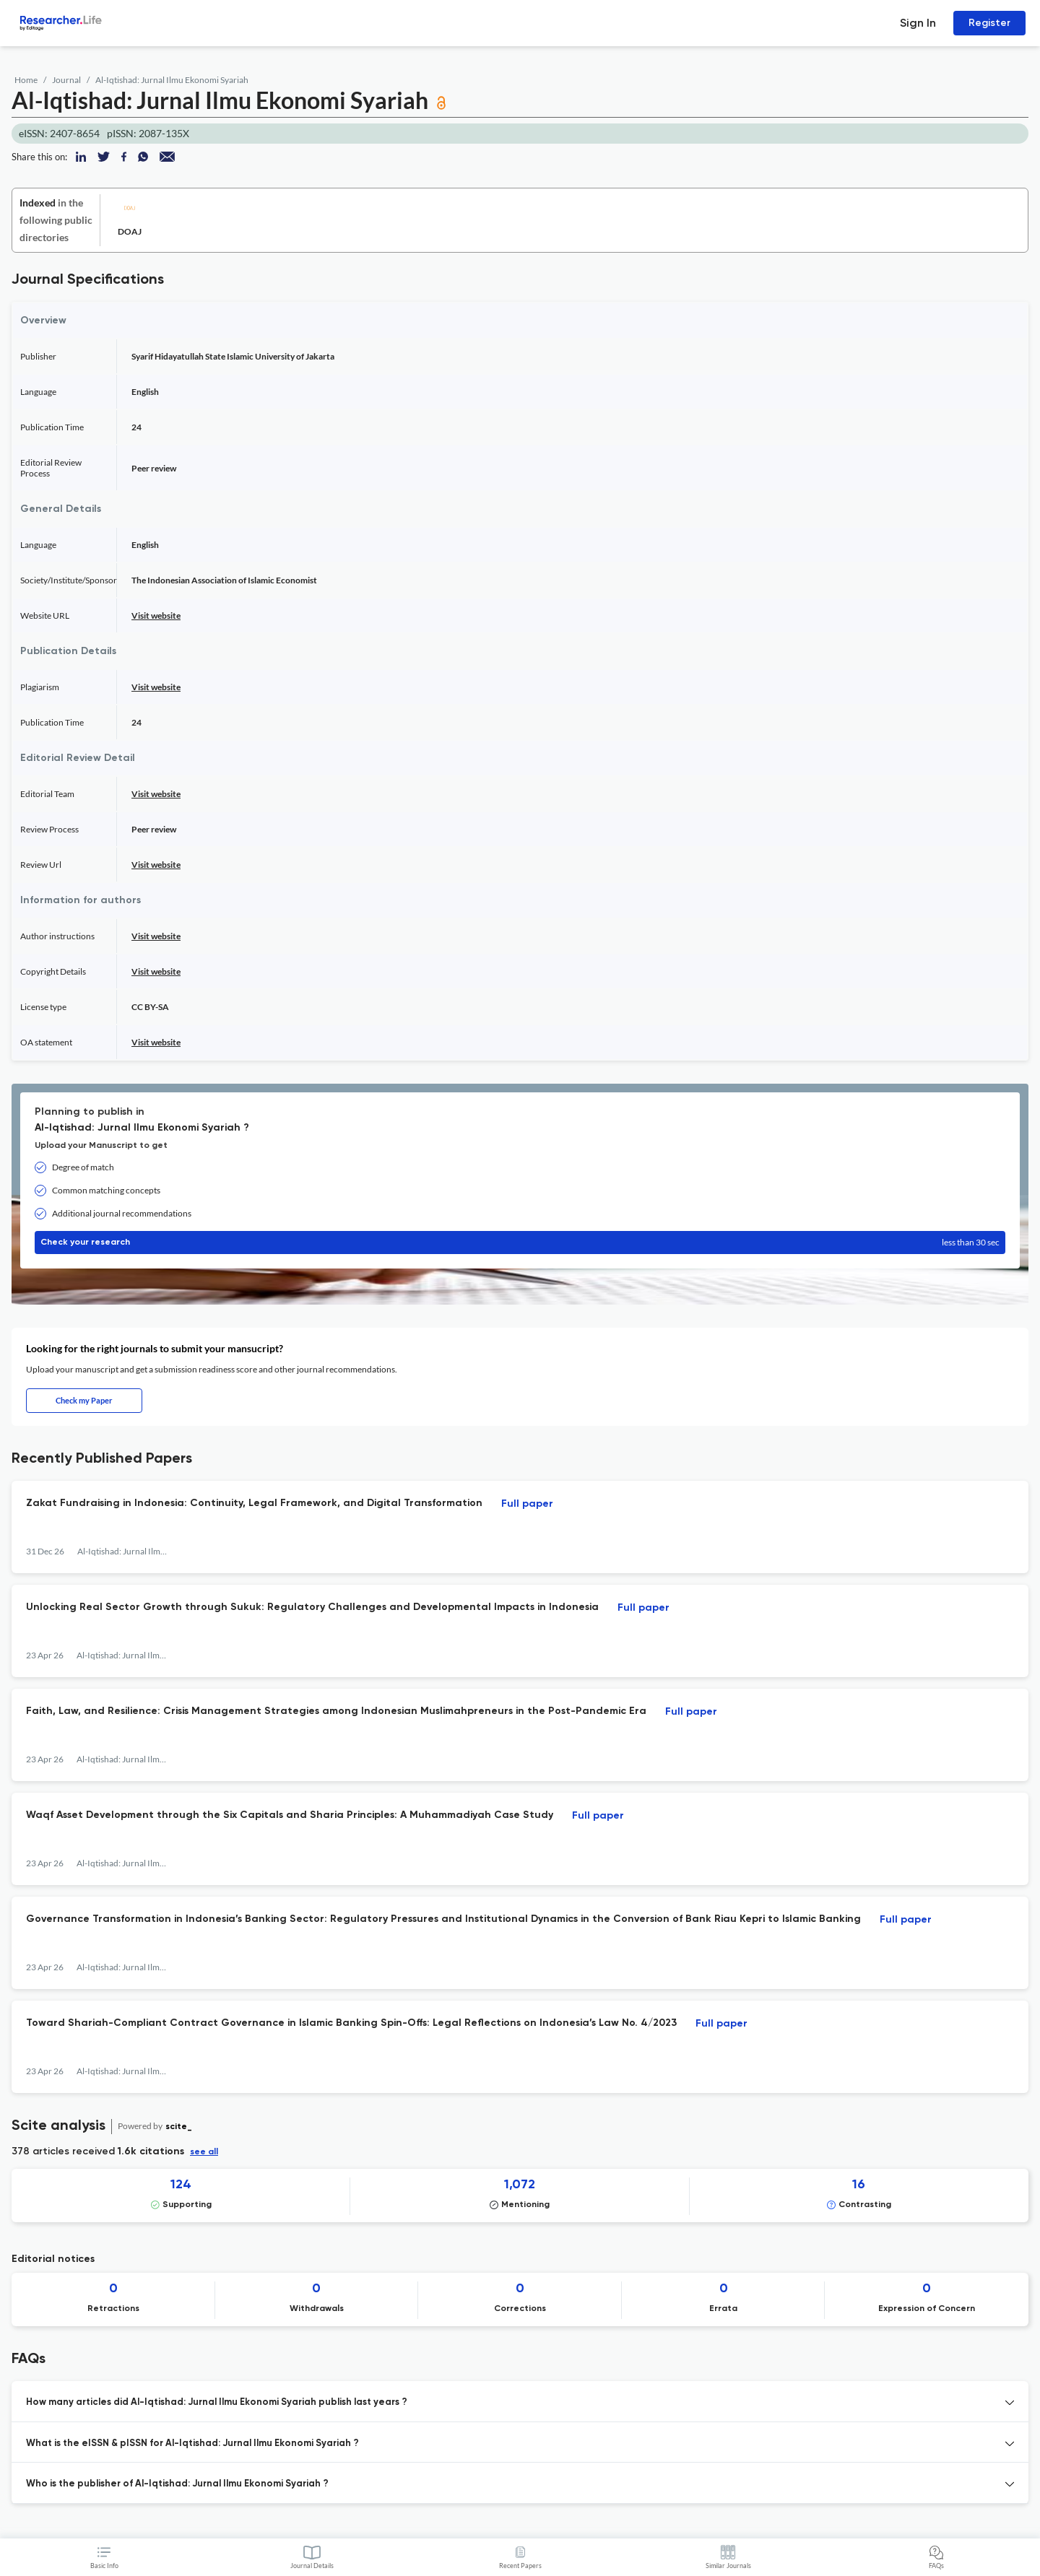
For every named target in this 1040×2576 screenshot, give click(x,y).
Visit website (156, 615)
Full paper (527, 1504)
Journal (66, 79)
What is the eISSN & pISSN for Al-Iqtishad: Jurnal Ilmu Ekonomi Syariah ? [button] (192, 2443)
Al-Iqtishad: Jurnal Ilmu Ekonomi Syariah (171, 79)
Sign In (918, 23)
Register (989, 23)
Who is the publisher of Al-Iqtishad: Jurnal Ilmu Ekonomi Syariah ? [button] (177, 2484)
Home (26, 79)
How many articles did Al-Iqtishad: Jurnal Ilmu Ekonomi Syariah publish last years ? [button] (216, 2402)
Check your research (520, 1242)
